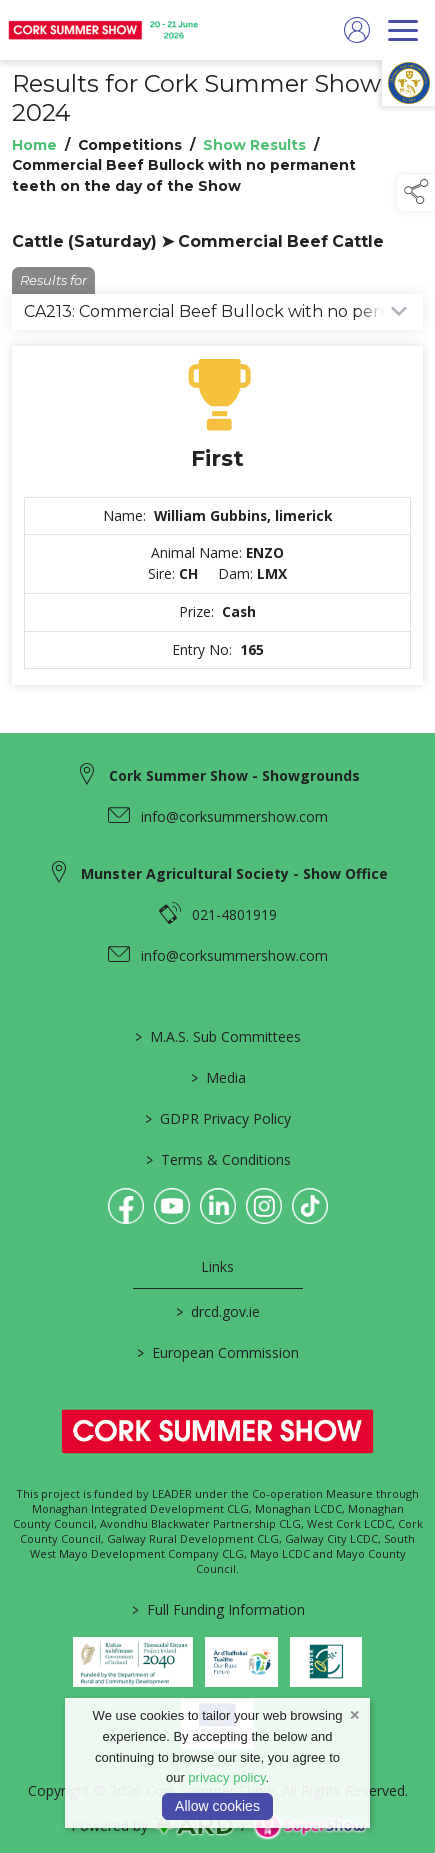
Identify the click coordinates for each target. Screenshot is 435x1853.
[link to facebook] (126, 1206)
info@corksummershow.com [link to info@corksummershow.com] (234, 816)
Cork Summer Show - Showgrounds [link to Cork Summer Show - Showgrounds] (234, 775)
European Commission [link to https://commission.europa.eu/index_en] (218, 1352)
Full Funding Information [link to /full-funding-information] (217, 1609)
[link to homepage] (105, 30)
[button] (416, 193)
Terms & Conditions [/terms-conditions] (217, 1159)
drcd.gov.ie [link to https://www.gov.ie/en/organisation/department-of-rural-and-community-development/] (218, 1311)
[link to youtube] (172, 1206)
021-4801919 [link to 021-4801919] (234, 914)
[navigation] (403, 30)
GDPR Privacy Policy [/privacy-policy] (218, 1118)
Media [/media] (217, 1077)
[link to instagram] (264, 1206)
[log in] (357, 30)
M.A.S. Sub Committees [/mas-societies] (218, 1036)
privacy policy (226, 1777)
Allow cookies (217, 1806)
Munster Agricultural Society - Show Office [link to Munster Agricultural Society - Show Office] (234, 873)
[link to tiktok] (310, 1206)
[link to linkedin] (218, 1206)
